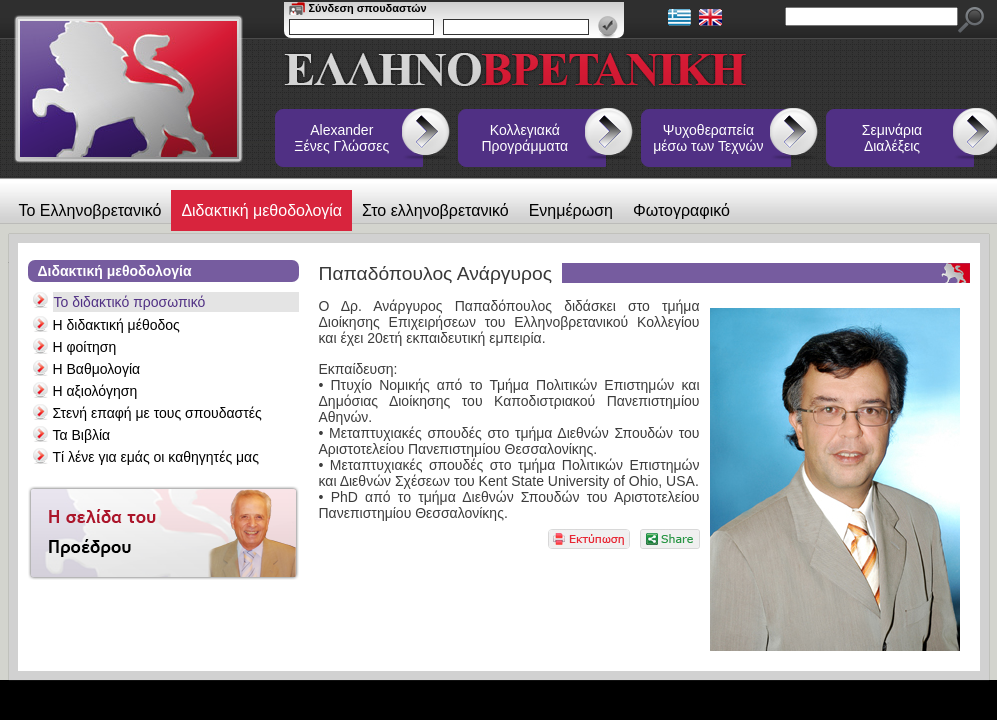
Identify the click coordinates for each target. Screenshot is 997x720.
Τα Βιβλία (82, 435)
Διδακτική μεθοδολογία (261, 210)
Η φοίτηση (85, 347)
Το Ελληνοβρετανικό (90, 210)
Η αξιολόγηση (95, 391)
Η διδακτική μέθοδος (116, 325)
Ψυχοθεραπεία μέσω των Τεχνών (708, 138)
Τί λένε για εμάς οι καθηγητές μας (156, 457)
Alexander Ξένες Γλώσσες (341, 138)
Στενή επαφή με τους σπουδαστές (157, 413)
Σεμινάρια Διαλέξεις (892, 138)
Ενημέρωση (571, 210)
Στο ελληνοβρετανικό (435, 210)
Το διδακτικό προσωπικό (130, 302)
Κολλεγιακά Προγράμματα (525, 138)
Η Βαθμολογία (97, 369)
